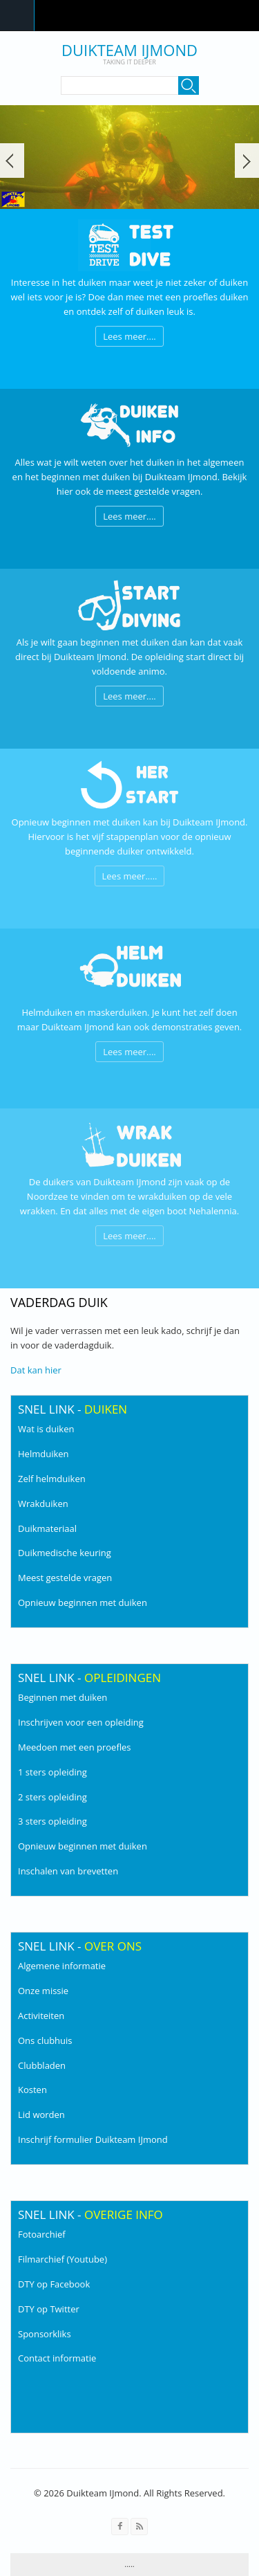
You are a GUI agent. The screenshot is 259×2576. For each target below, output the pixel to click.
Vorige (12, 160)
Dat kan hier (35, 1370)
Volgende (247, 160)
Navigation (17, 15)
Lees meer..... (129, 876)
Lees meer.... (129, 336)
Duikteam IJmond (129, 49)
